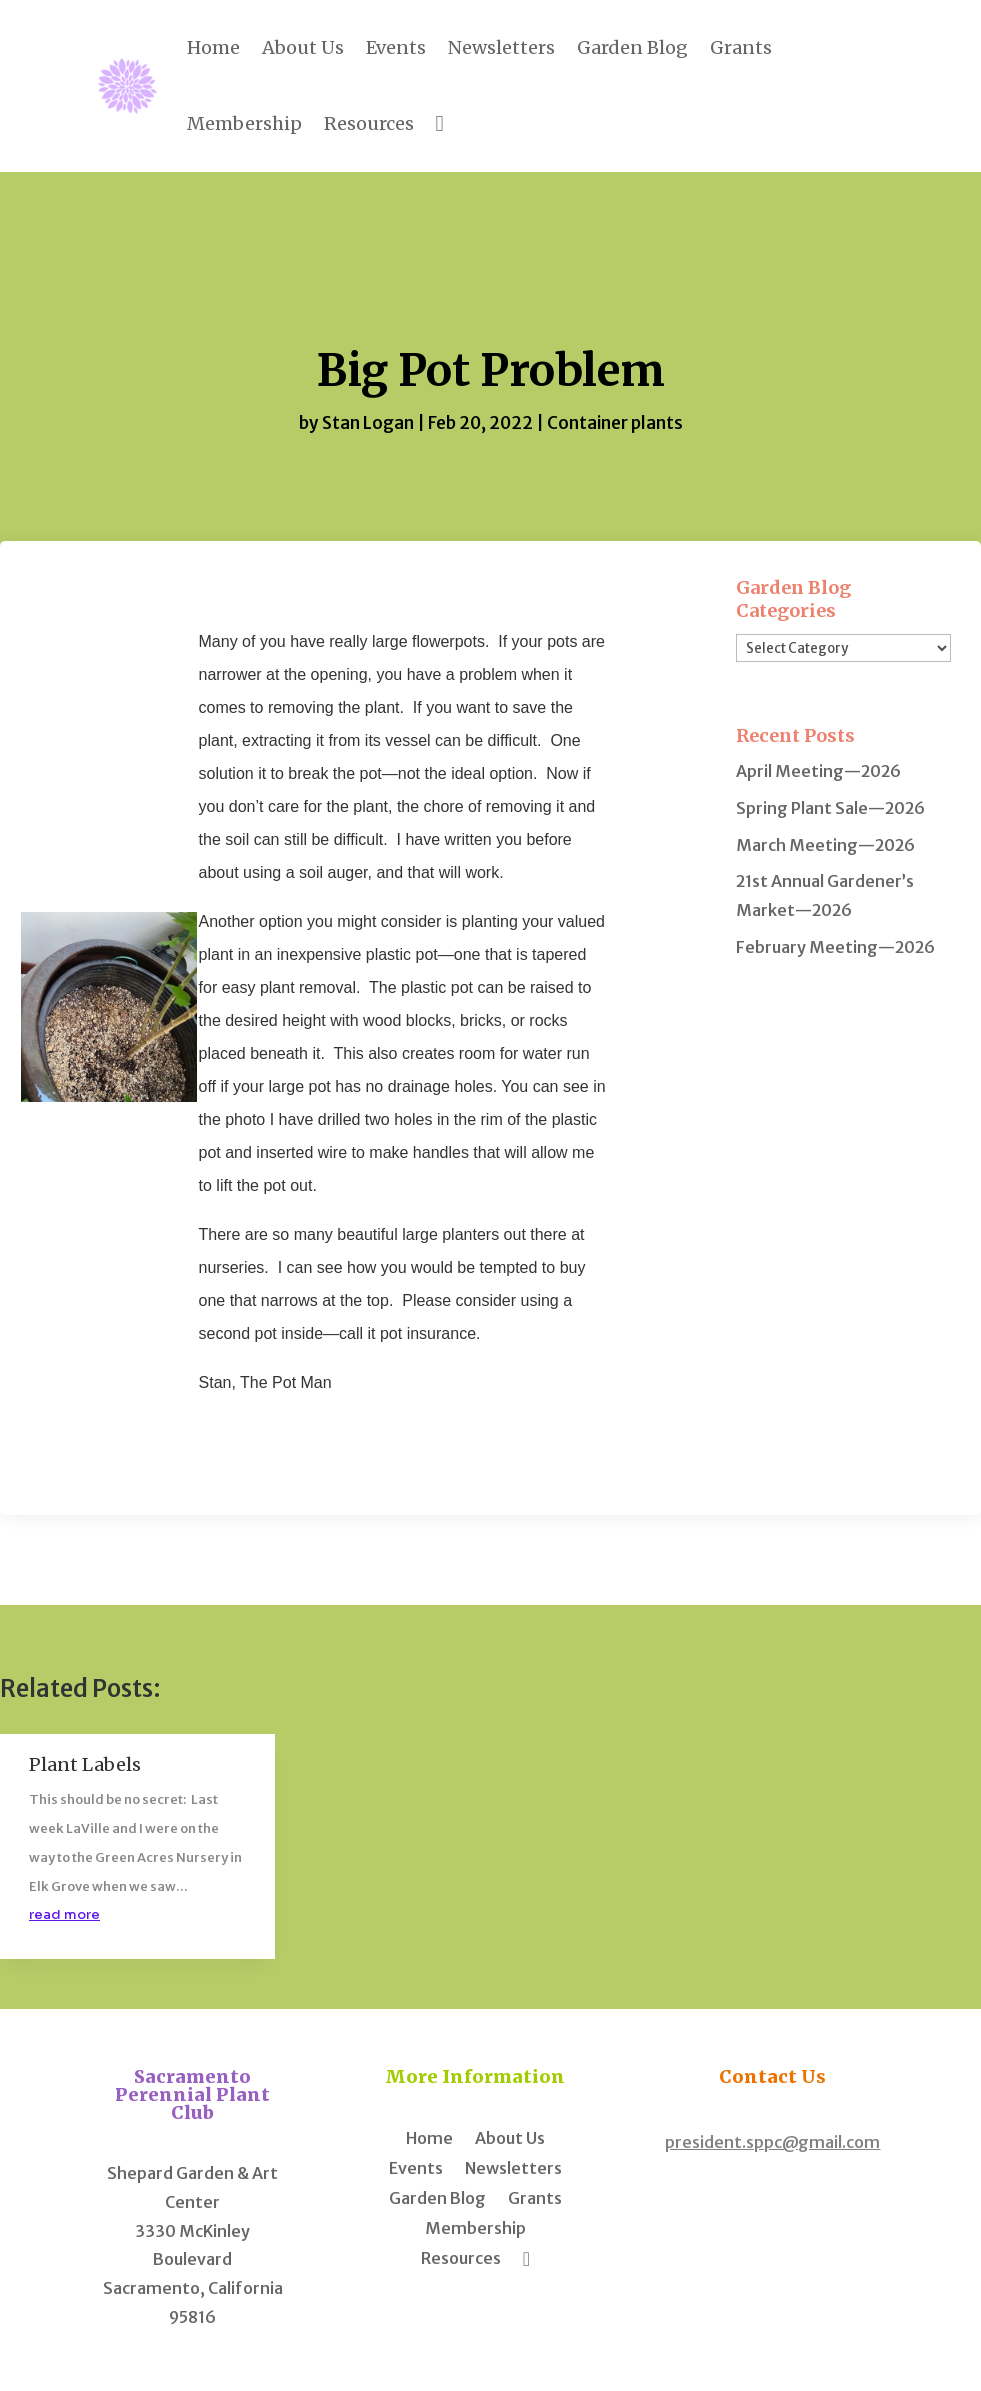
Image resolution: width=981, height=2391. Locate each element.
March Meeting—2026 (825, 845)
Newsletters (501, 47)
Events (396, 47)
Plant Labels (85, 1764)
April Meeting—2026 (818, 771)
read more (64, 1914)
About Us (303, 47)
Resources (369, 123)
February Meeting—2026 (835, 947)
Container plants (615, 423)
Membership (244, 123)
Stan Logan (368, 423)
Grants (741, 47)
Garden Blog (632, 47)
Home (213, 47)
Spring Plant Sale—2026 (830, 808)
